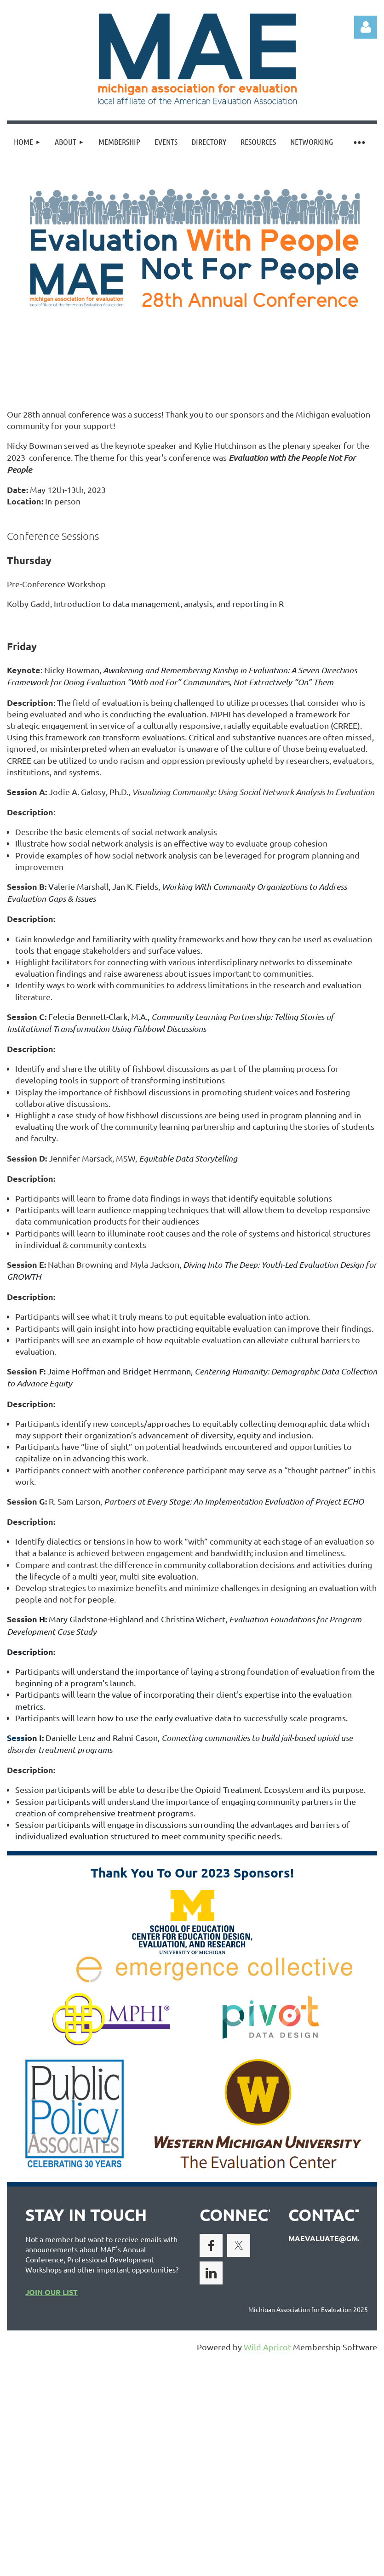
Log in (365, 27)
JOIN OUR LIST (51, 2292)
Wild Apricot (267, 2347)
